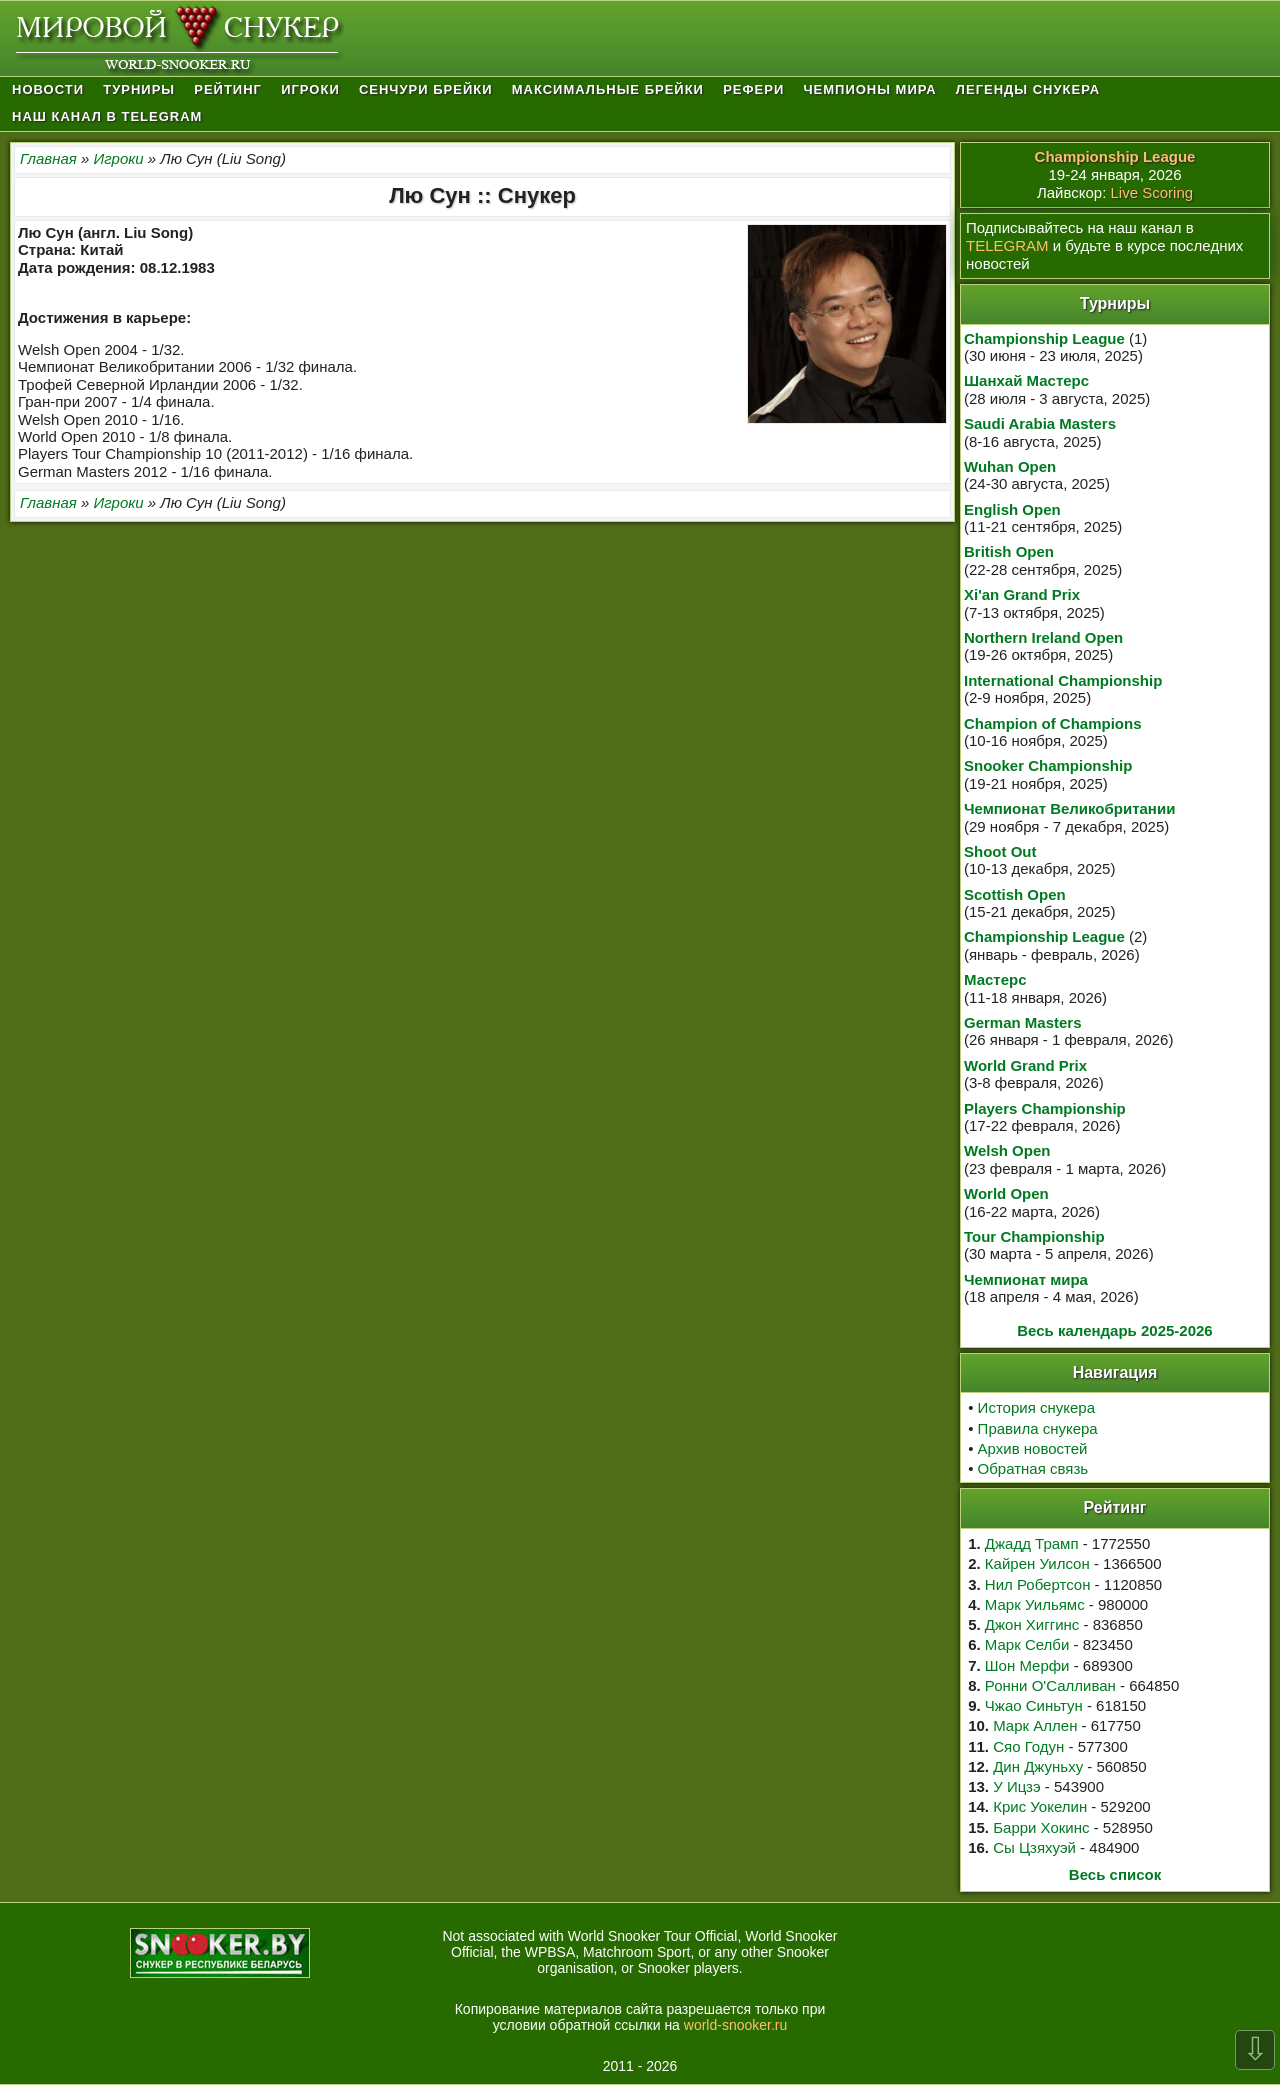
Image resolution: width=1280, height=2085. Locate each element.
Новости (48, 89)
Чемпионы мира (869, 89)
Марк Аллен (1035, 1725)
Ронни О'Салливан (1050, 1685)
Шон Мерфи (1027, 1665)
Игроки (310, 89)
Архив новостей (1033, 1448)
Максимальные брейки (608, 89)
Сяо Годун (1028, 1746)
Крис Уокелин (1040, 1806)
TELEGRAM (1007, 245)
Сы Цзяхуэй (1034, 1847)
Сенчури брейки (426, 89)
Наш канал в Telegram (107, 116)
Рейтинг (228, 89)
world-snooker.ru (736, 2025)
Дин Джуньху (1038, 1766)
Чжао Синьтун (1034, 1705)
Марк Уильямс (1035, 1604)
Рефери (753, 89)
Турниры (139, 89)
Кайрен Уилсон (1037, 1563)
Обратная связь (1033, 1468)
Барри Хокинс (1041, 1827)
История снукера (1036, 1407)
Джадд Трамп (1032, 1543)
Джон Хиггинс (1032, 1624)
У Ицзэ (1016, 1786)
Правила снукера (1038, 1428)
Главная (48, 158)
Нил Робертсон (1038, 1584)
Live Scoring (1152, 192)
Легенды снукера (1028, 89)
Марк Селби (1027, 1644)
